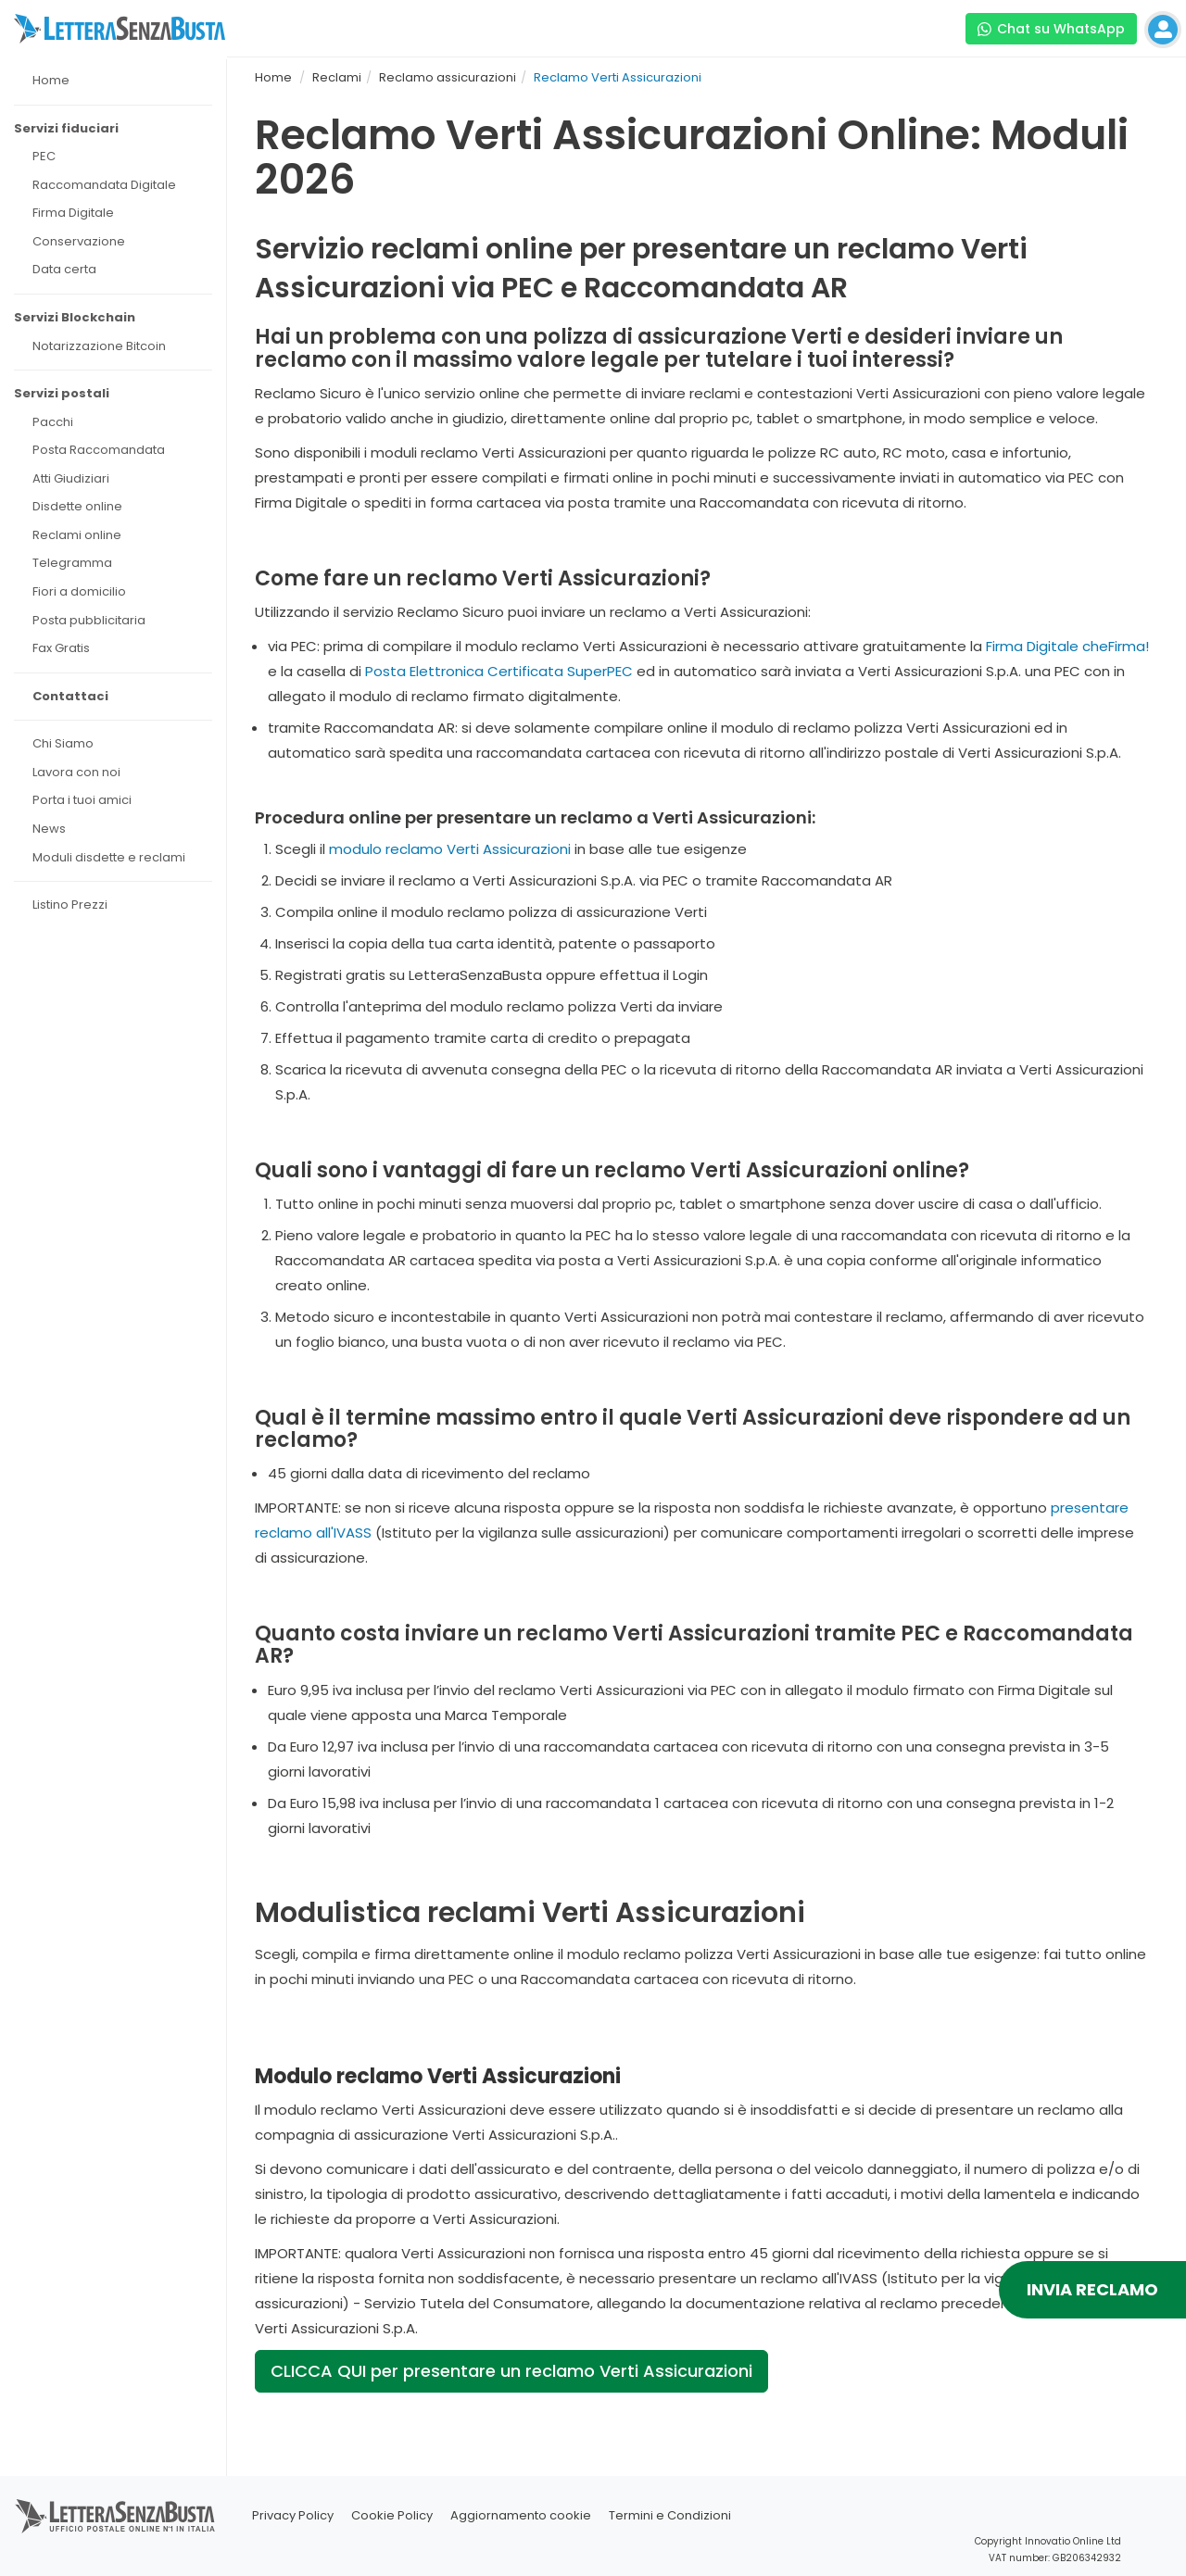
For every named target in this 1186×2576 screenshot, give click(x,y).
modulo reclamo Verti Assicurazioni (450, 849)
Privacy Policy (293, 2515)
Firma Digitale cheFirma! (1067, 646)
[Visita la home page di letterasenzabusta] (119, 28)
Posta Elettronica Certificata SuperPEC (499, 671)
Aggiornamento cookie (520, 2515)
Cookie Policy (392, 2515)
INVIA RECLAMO (1092, 2289)
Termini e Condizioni (670, 2515)
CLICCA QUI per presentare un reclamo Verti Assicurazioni (511, 2370)
